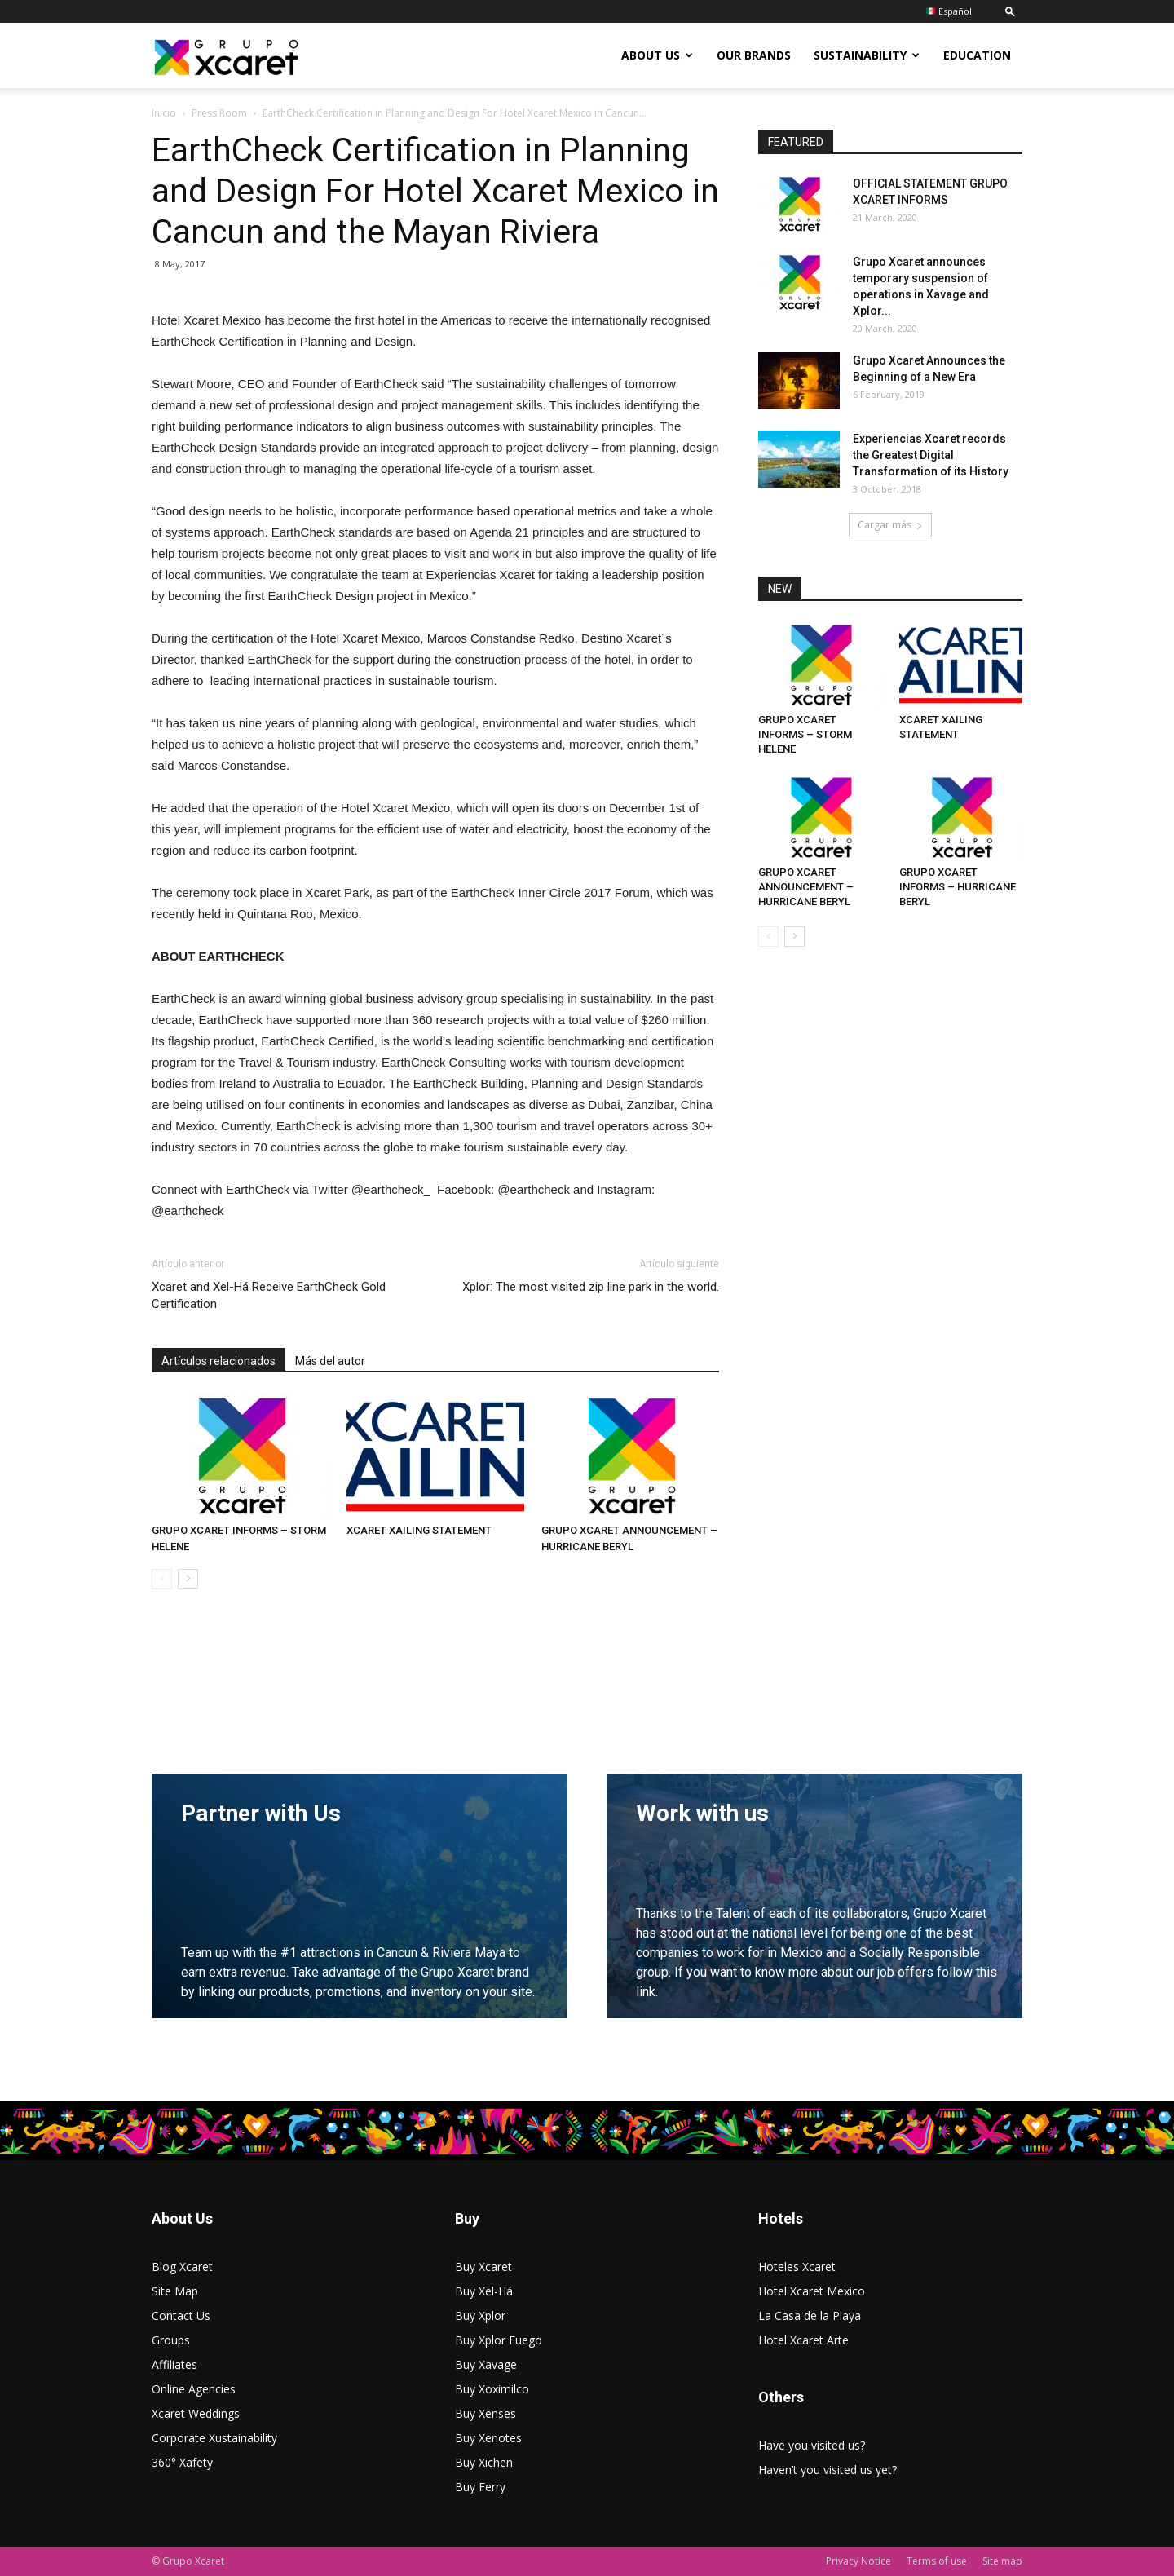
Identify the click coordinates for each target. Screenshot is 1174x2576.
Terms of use (937, 2561)
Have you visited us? (811, 2445)
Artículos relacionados (218, 1361)
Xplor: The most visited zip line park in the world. (590, 1286)
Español (949, 11)
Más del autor (330, 1361)
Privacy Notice (858, 2561)
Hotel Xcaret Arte (803, 2340)
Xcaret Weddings (196, 2413)
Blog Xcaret (182, 2266)
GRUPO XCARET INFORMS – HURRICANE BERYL (957, 887)
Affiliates (174, 2364)
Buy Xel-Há (484, 2291)
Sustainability (867, 55)
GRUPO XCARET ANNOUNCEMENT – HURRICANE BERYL (806, 887)
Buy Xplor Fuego (498, 2340)
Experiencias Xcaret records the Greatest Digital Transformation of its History (930, 455)
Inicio (164, 113)
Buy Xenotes (488, 2438)
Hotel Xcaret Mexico (811, 2291)
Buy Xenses (485, 2413)
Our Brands (754, 55)
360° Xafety (182, 2462)
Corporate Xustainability (214, 2438)
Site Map (175, 2291)
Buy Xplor (480, 2315)
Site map (1002, 2561)
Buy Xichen (484, 2462)
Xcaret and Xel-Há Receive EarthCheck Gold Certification (269, 1295)
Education (977, 55)
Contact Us (181, 2315)
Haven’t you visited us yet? (827, 2469)
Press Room (219, 113)
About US (657, 55)
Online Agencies (194, 2389)
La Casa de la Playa (809, 2315)
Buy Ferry (480, 2486)
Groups (171, 2340)
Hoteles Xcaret (797, 2266)
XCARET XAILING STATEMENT (419, 1530)
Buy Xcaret (483, 2266)
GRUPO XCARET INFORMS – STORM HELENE (805, 734)
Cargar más (890, 525)
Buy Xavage (486, 2364)
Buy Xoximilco (492, 2389)
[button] (1010, 11)
